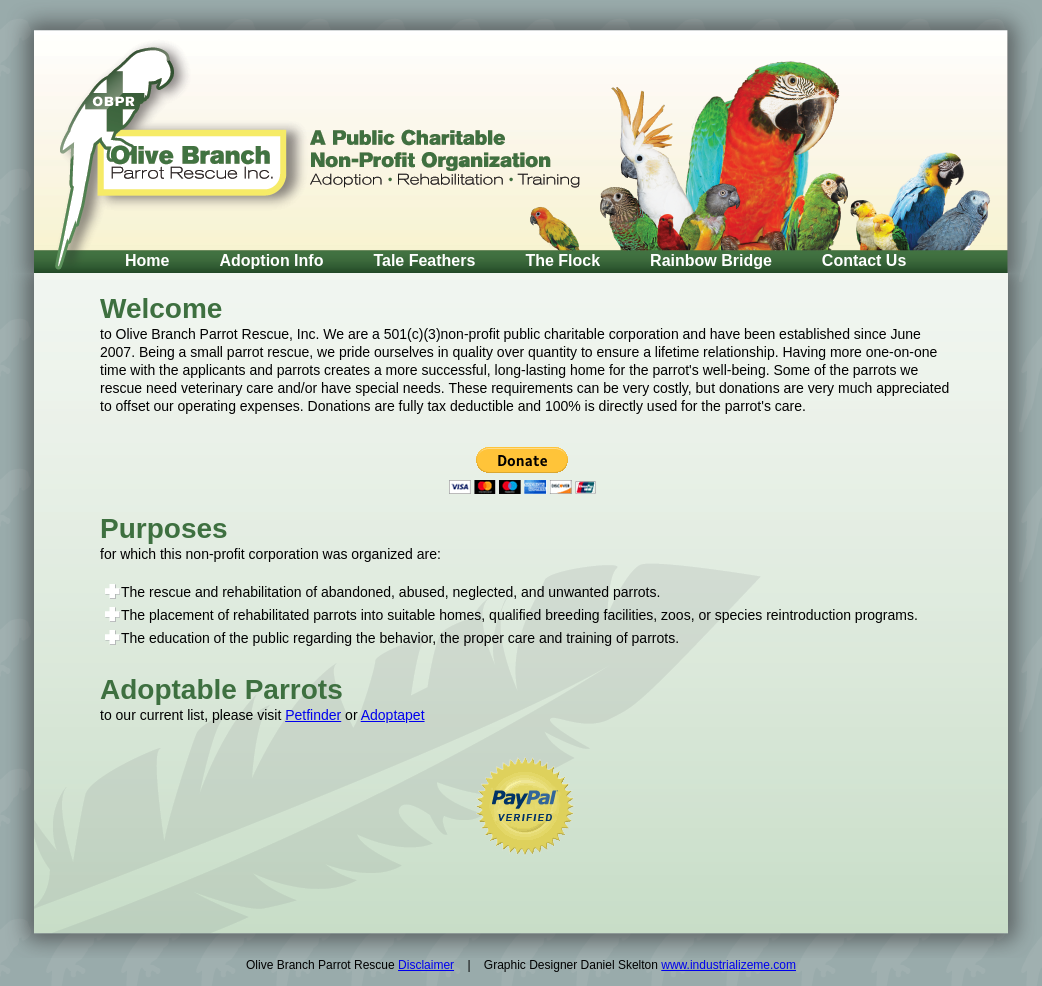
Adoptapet (393, 715)
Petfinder (313, 715)
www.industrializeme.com (728, 965)
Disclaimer (426, 965)
